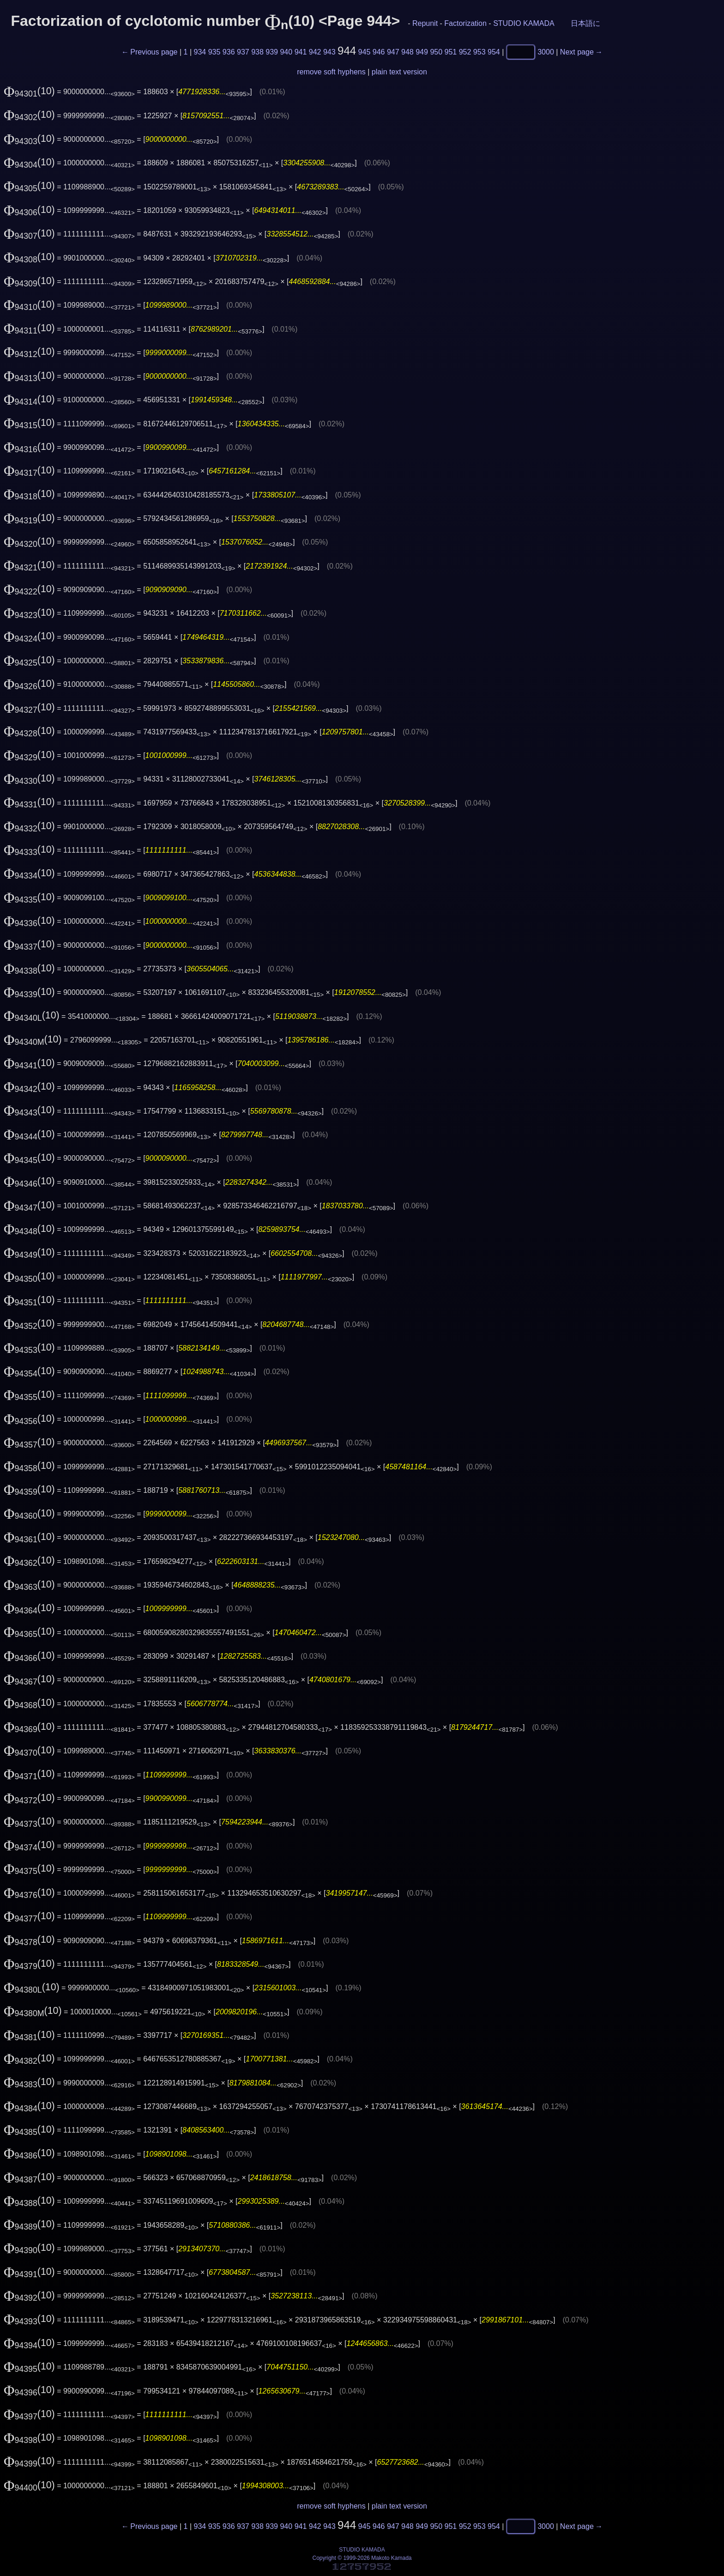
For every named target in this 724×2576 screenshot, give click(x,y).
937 (243, 52)
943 (329, 52)
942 (315, 52)
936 (229, 52)
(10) (29, 91)
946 (379, 52)
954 (494, 52)
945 (364, 52)
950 (436, 52)
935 (214, 52)
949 (422, 52)
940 (286, 52)
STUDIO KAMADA (523, 23)
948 (407, 52)
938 (257, 52)
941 (301, 52)
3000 (545, 52)
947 (393, 52)
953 (479, 52)
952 (465, 52)
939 (271, 52)
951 (451, 52)
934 (200, 52)
